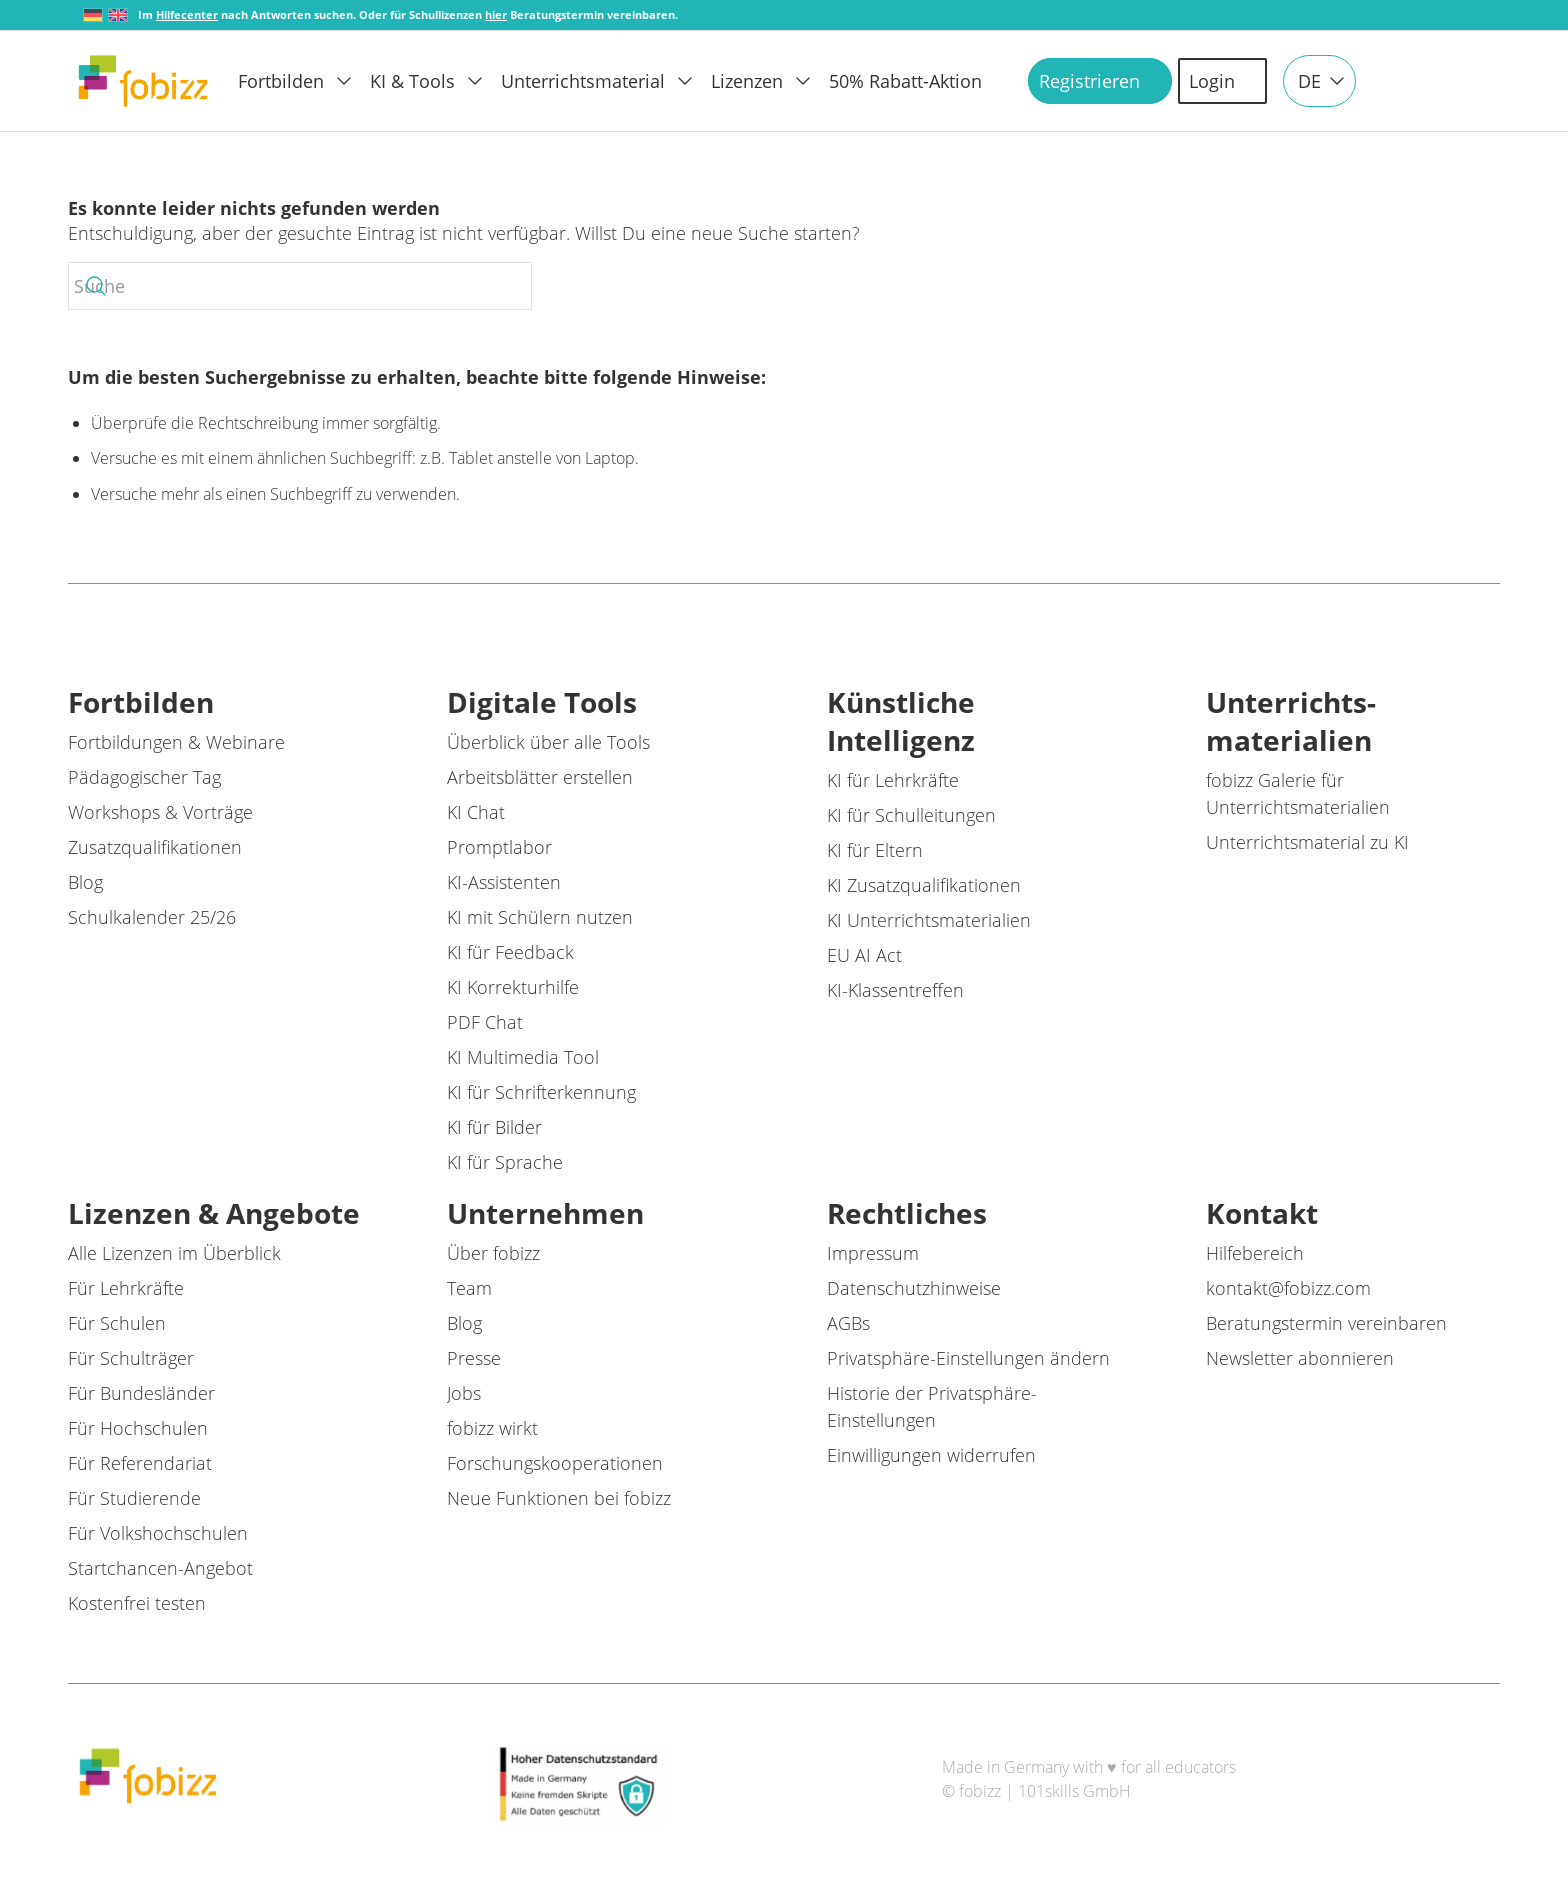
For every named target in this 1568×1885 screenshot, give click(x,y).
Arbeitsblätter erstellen (540, 777)
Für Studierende (134, 1498)
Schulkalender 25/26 (152, 917)
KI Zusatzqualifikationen (924, 885)
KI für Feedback (510, 952)
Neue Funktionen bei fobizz (559, 1498)
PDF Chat (485, 1022)
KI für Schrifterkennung (541, 1092)
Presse (474, 1358)
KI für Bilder (494, 1127)
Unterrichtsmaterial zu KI (1307, 842)
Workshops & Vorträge (160, 812)
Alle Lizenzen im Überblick (174, 1253)
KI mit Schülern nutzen (540, 917)
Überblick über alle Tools (548, 742)
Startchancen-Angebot (160, 1568)
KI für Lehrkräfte (893, 780)
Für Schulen (117, 1323)
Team (469, 1288)
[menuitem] (304, 81)
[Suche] (300, 286)
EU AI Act (864, 955)
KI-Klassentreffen (895, 990)
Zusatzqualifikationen (155, 847)
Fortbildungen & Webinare (176, 742)
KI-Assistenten (504, 882)
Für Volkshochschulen (158, 1533)
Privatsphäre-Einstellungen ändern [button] (968, 1358)
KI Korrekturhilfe (513, 987)
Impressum (873, 1253)
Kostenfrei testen (137, 1603)
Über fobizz (493, 1253)
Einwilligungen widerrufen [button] (931, 1455)
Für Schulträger (131, 1358)
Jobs (464, 1393)
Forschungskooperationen (555, 1463)
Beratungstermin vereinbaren (1326, 1323)
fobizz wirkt (492, 1428)
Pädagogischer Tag (144, 777)
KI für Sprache (505, 1162)
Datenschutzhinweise (914, 1288)
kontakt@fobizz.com (1288, 1288)
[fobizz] (143, 81)
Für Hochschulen (138, 1428)
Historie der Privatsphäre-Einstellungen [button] (932, 1406)
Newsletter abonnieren (1300, 1358)
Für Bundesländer (141, 1393)
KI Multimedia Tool (523, 1057)
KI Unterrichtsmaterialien (929, 920)
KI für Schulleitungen (911, 815)
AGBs (848, 1323)
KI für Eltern (875, 850)
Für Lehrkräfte (126, 1288)
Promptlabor (499, 847)
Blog (85, 882)
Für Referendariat (140, 1463)
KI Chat (476, 812)
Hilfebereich (1255, 1253)
